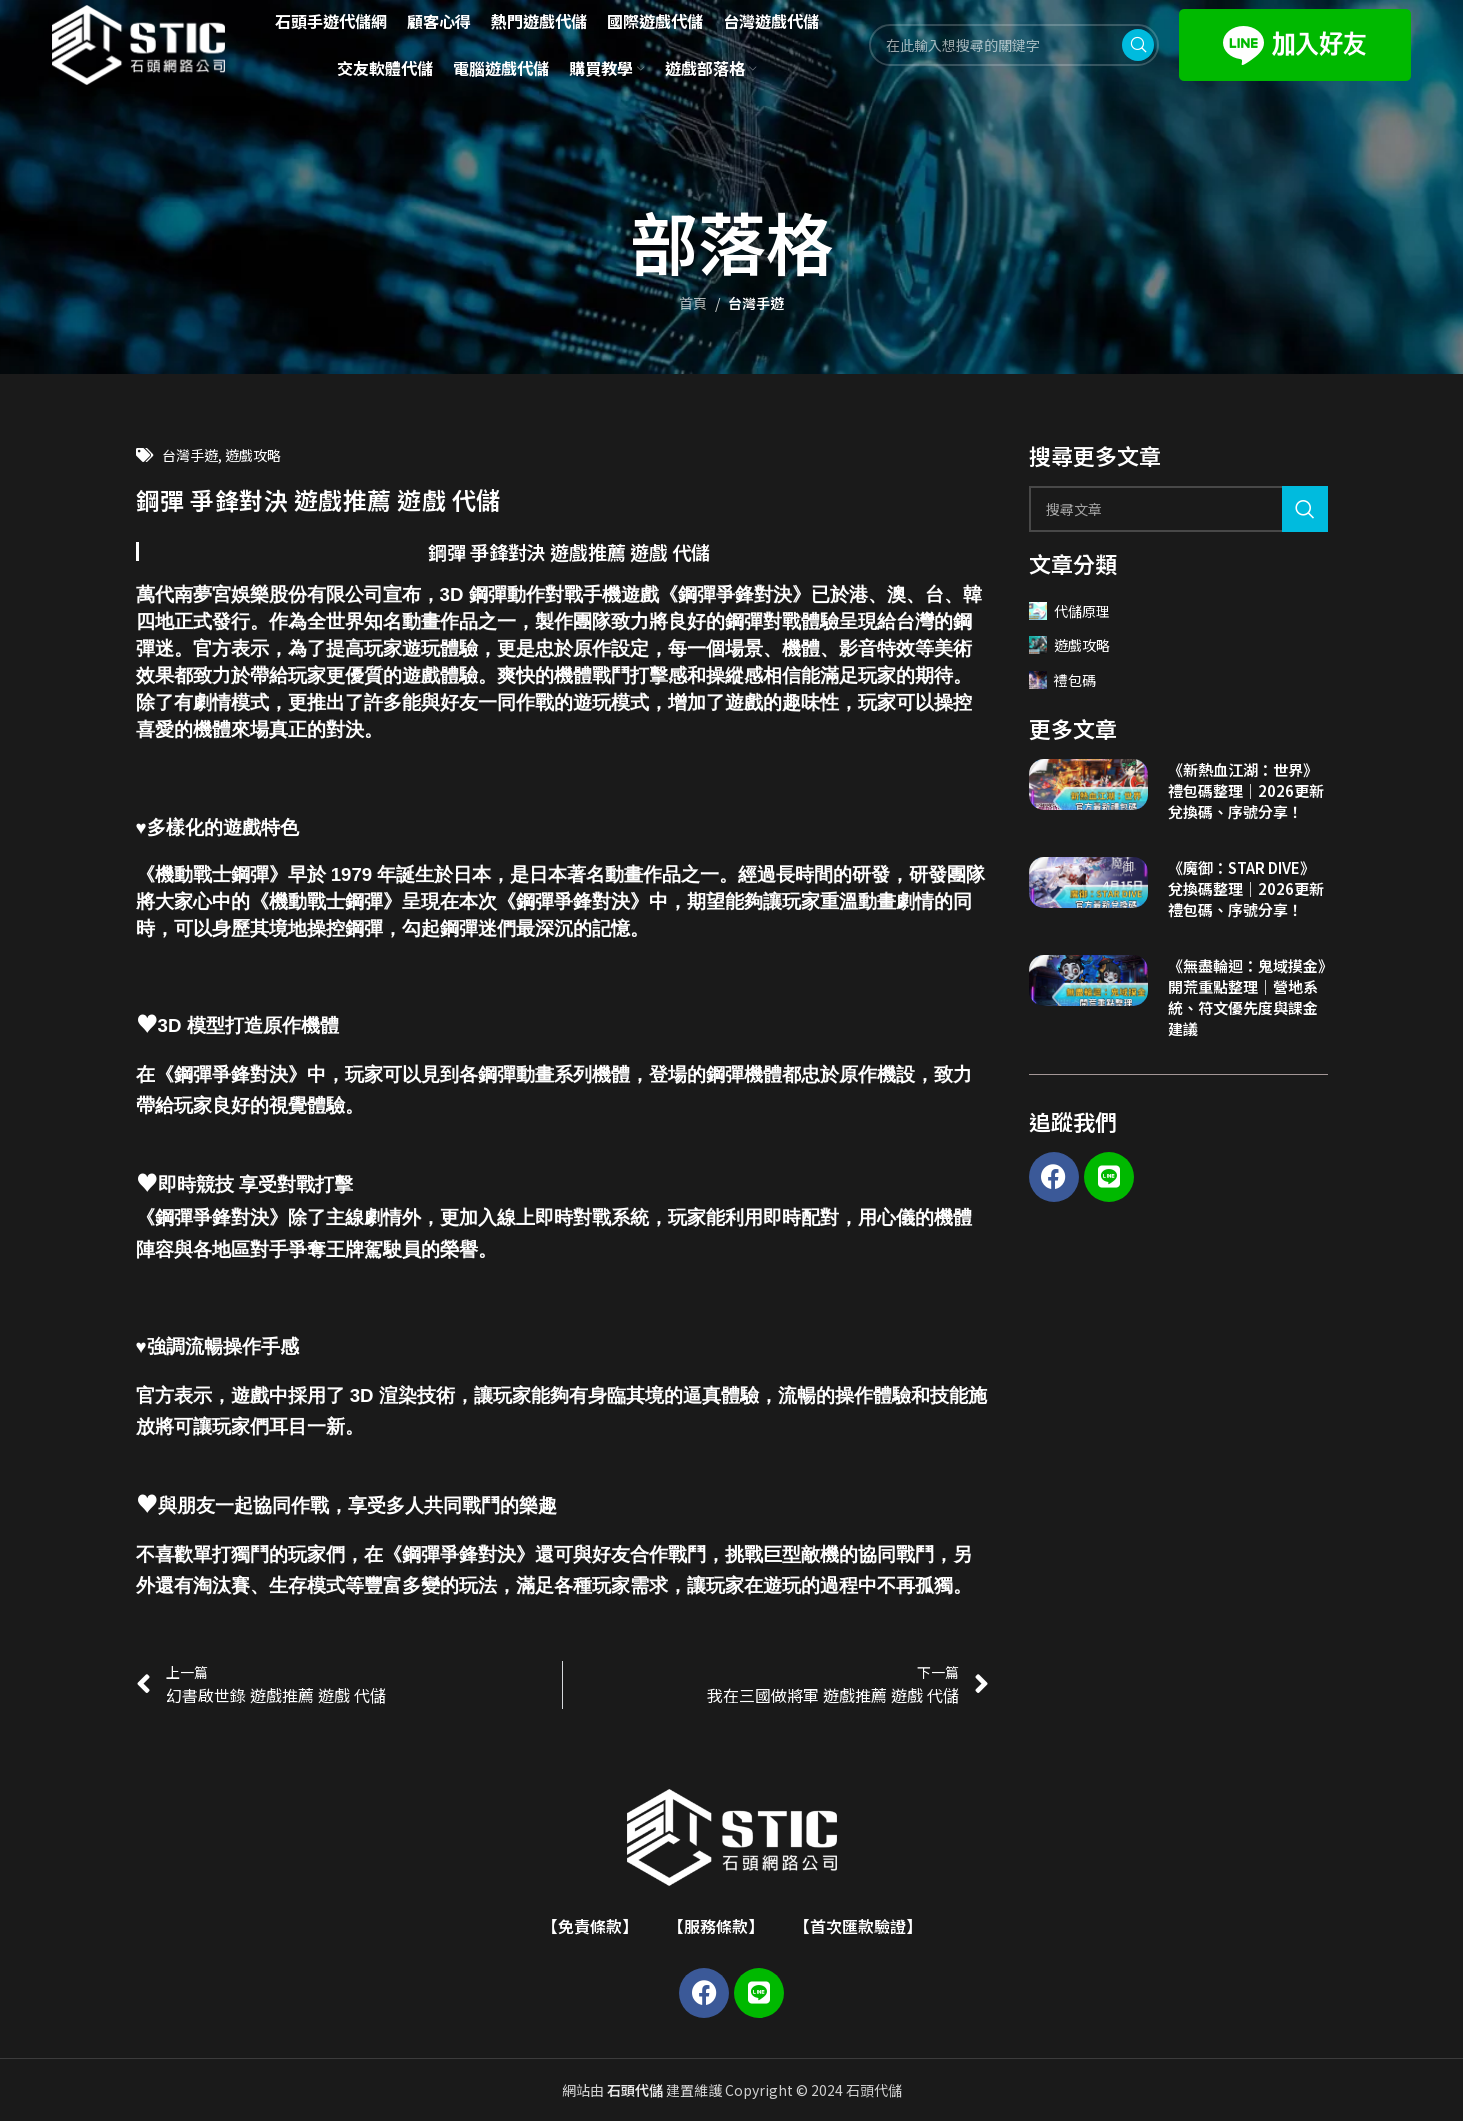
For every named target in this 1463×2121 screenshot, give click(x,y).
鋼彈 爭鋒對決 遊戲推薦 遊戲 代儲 (569, 551)
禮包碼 (1062, 680)
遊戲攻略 (253, 455)
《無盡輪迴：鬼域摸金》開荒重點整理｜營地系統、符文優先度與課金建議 (1247, 997)
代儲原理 (1069, 611)
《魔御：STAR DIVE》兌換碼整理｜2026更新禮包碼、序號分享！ (1246, 888)
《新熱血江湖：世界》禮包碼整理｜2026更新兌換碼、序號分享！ (1246, 790)
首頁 (693, 303)
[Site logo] (139, 43)
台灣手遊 (756, 303)
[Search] (1178, 509)
